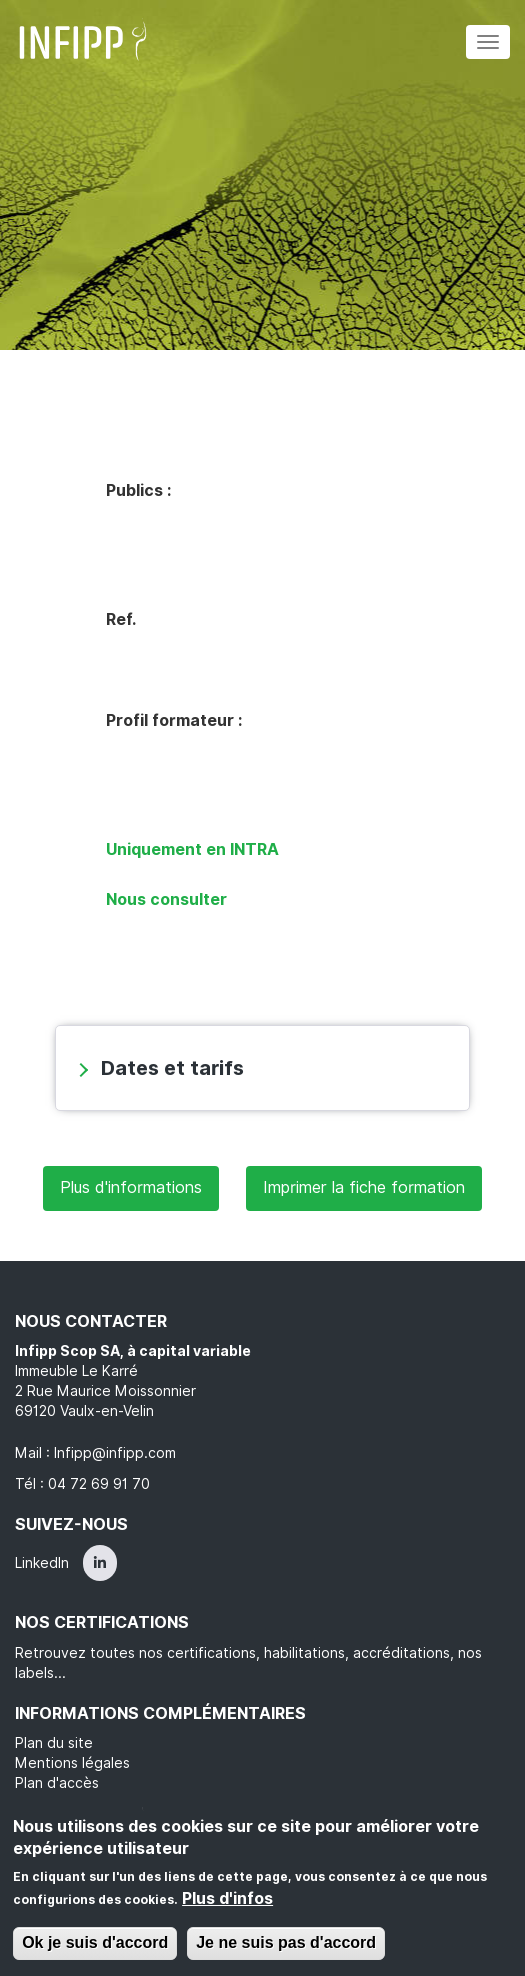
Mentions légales (72, 1763)
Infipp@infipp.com (115, 1453)
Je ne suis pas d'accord (286, 1942)
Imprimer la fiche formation (364, 1187)
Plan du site (54, 1743)
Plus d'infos (227, 1898)
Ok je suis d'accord (95, 1942)
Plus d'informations (131, 1187)
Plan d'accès (57, 1783)
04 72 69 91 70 (99, 1484)
